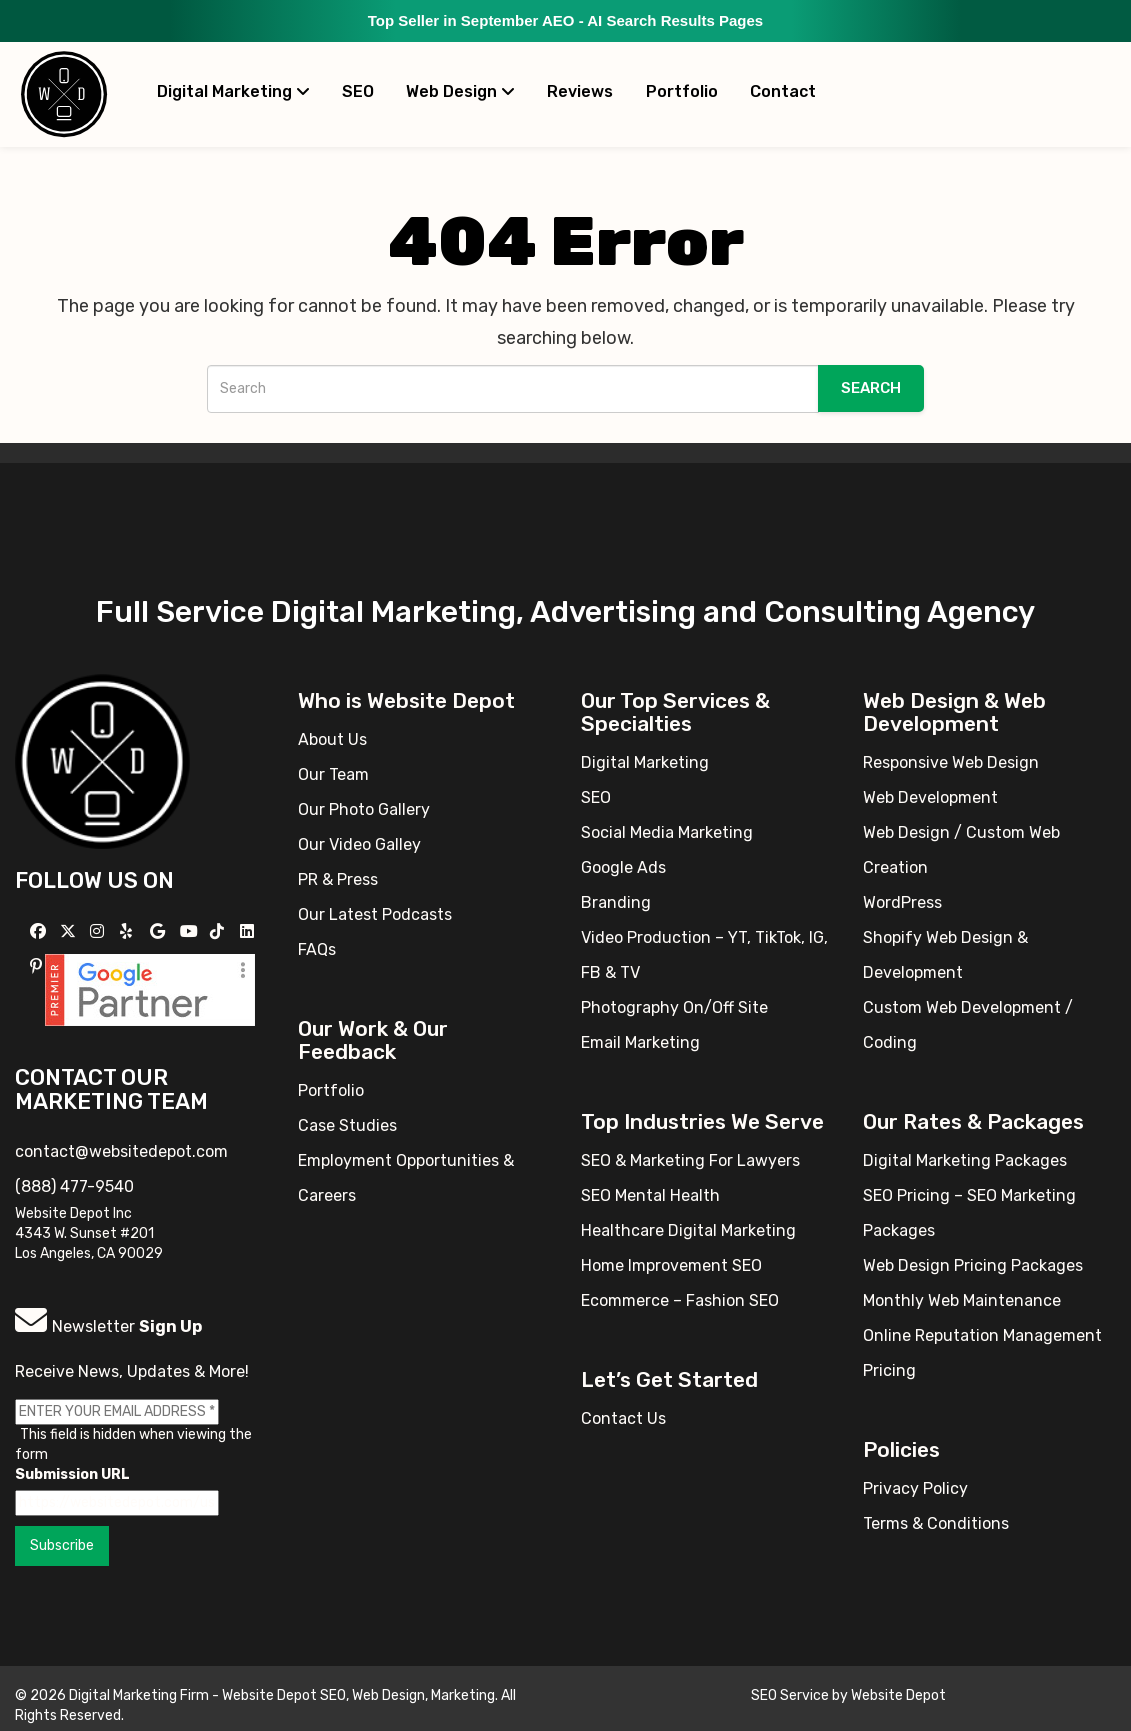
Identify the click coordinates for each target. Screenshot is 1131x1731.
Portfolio (682, 91)
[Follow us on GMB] (160, 931)
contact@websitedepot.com (121, 1151)
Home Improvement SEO (671, 1265)
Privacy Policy (915, 1488)
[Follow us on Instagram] (99, 931)
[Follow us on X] (70, 931)
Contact (783, 91)
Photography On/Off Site (674, 1007)
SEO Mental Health (650, 1195)
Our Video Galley (359, 844)
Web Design (460, 91)
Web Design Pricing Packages (973, 1265)
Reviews (580, 91)
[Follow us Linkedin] (249, 931)
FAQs (317, 949)
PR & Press (338, 879)
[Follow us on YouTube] (191, 931)
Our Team (333, 774)
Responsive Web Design (951, 762)
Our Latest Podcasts (375, 914)
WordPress (902, 902)
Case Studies (347, 1125)
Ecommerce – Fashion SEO (680, 1300)
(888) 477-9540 (74, 1186)
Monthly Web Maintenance (962, 1300)
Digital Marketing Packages (965, 1160)
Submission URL (72, 1474)
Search (871, 388)
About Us (332, 739)
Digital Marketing (233, 91)
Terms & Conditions (936, 1523)
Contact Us (623, 1418)
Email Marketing (640, 1042)
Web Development (930, 797)
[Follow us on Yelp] (128, 931)
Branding (616, 902)
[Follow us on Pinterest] (38, 966)
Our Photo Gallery (364, 809)
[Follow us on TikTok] (219, 931)
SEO (358, 91)
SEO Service (790, 1695)
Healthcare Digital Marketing (688, 1230)
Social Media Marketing (667, 832)
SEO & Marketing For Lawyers (690, 1160)
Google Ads (623, 867)
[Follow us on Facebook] (40, 931)
